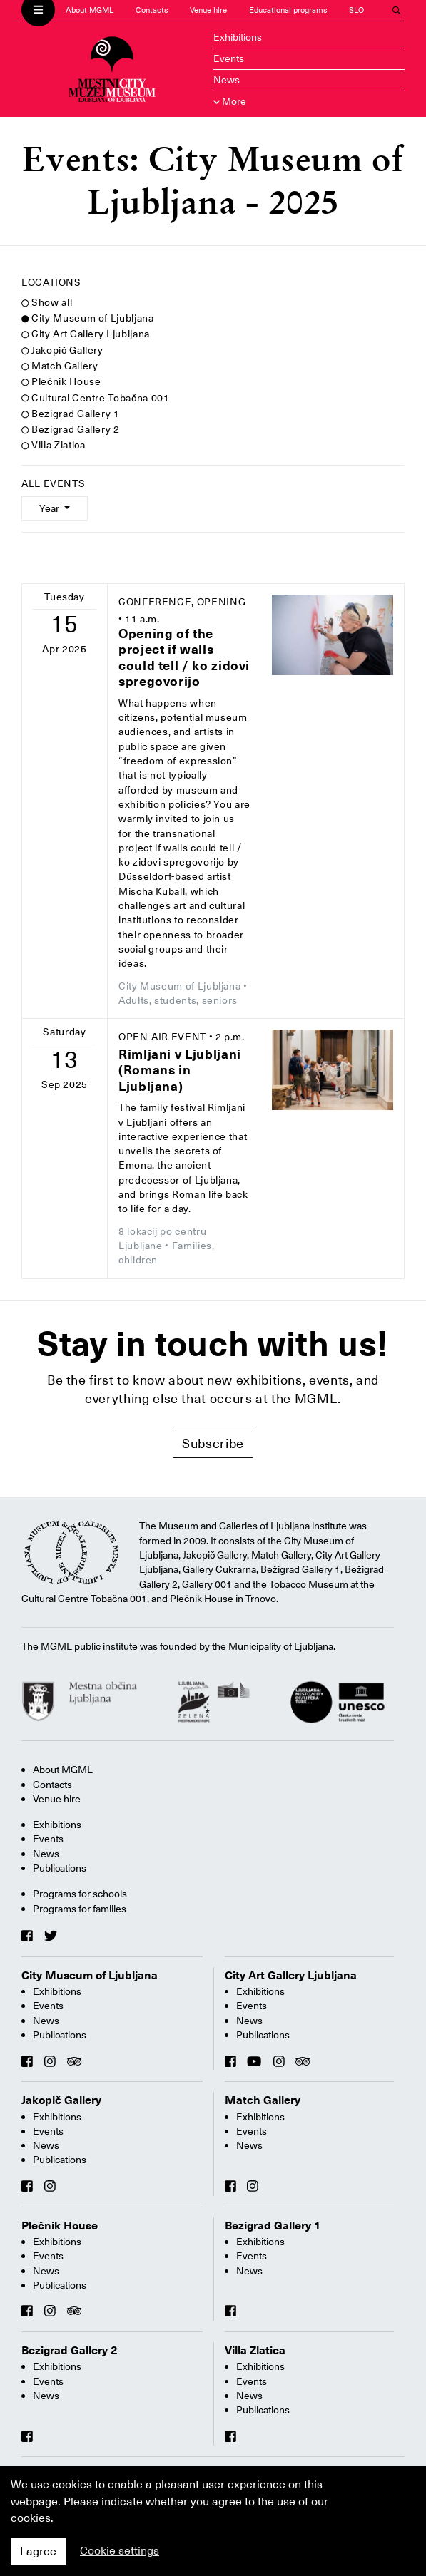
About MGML (89, 10)
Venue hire (208, 10)
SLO (356, 10)
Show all (46, 302)
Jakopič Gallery (62, 350)
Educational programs (288, 10)
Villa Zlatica (53, 444)
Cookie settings (119, 2551)
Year (50, 508)
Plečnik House (61, 381)
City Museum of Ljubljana (87, 318)
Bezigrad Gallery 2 (70, 429)
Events (228, 58)
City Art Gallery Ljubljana (85, 333)
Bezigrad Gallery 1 (70, 413)
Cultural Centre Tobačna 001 (95, 397)
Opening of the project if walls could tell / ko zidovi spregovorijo (184, 657)
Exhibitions (237, 37)
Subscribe (213, 1443)
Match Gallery (59, 365)
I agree (38, 2552)
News (226, 79)
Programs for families (79, 1908)
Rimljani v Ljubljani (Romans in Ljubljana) (179, 1070)
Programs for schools (80, 1893)
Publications (59, 1868)
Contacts (152, 10)
